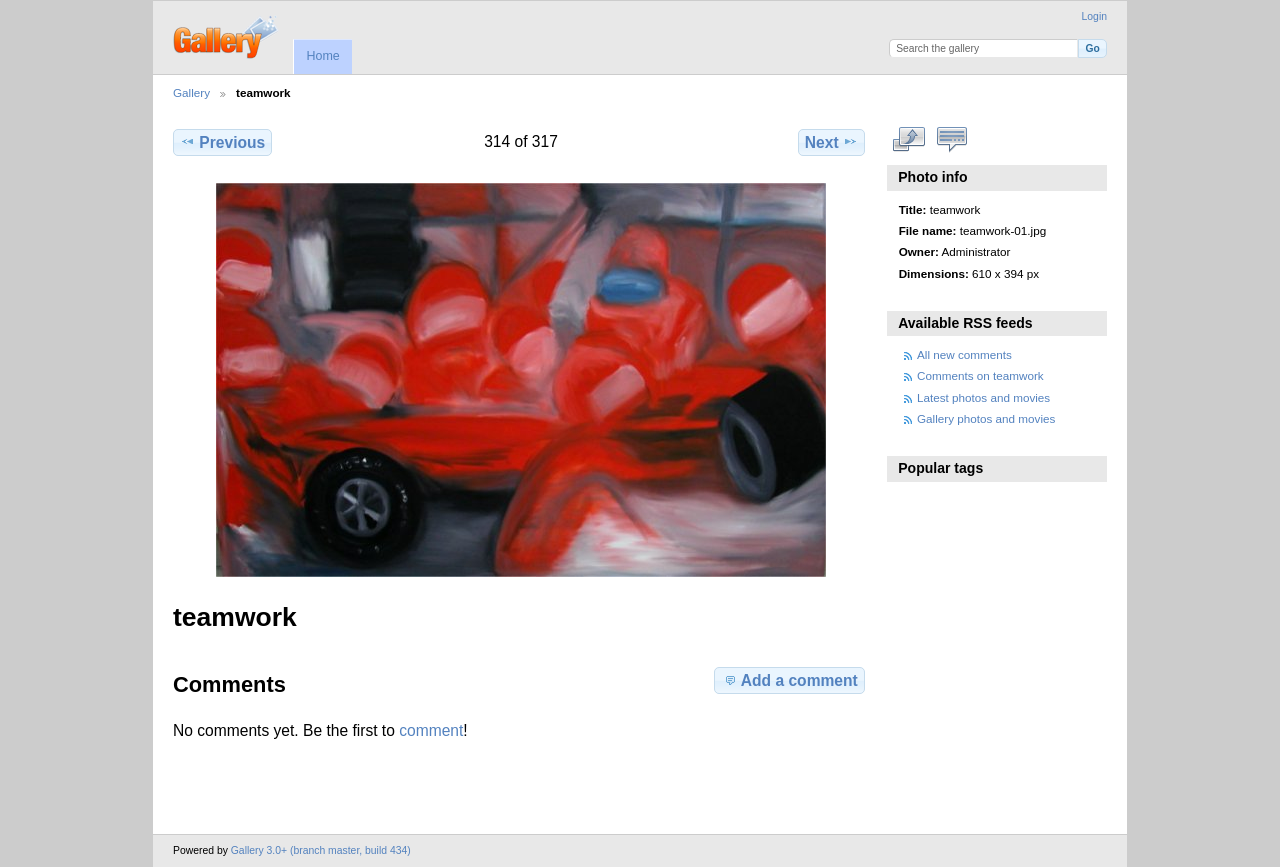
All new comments (964, 354)
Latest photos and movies (983, 397)
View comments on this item (952, 140)
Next (831, 142)
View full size (909, 140)
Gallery (191, 92)
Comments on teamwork (980, 375)
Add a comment (790, 680)
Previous (222, 142)
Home (322, 56)
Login (1094, 16)
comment (431, 730)
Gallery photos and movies (986, 418)
